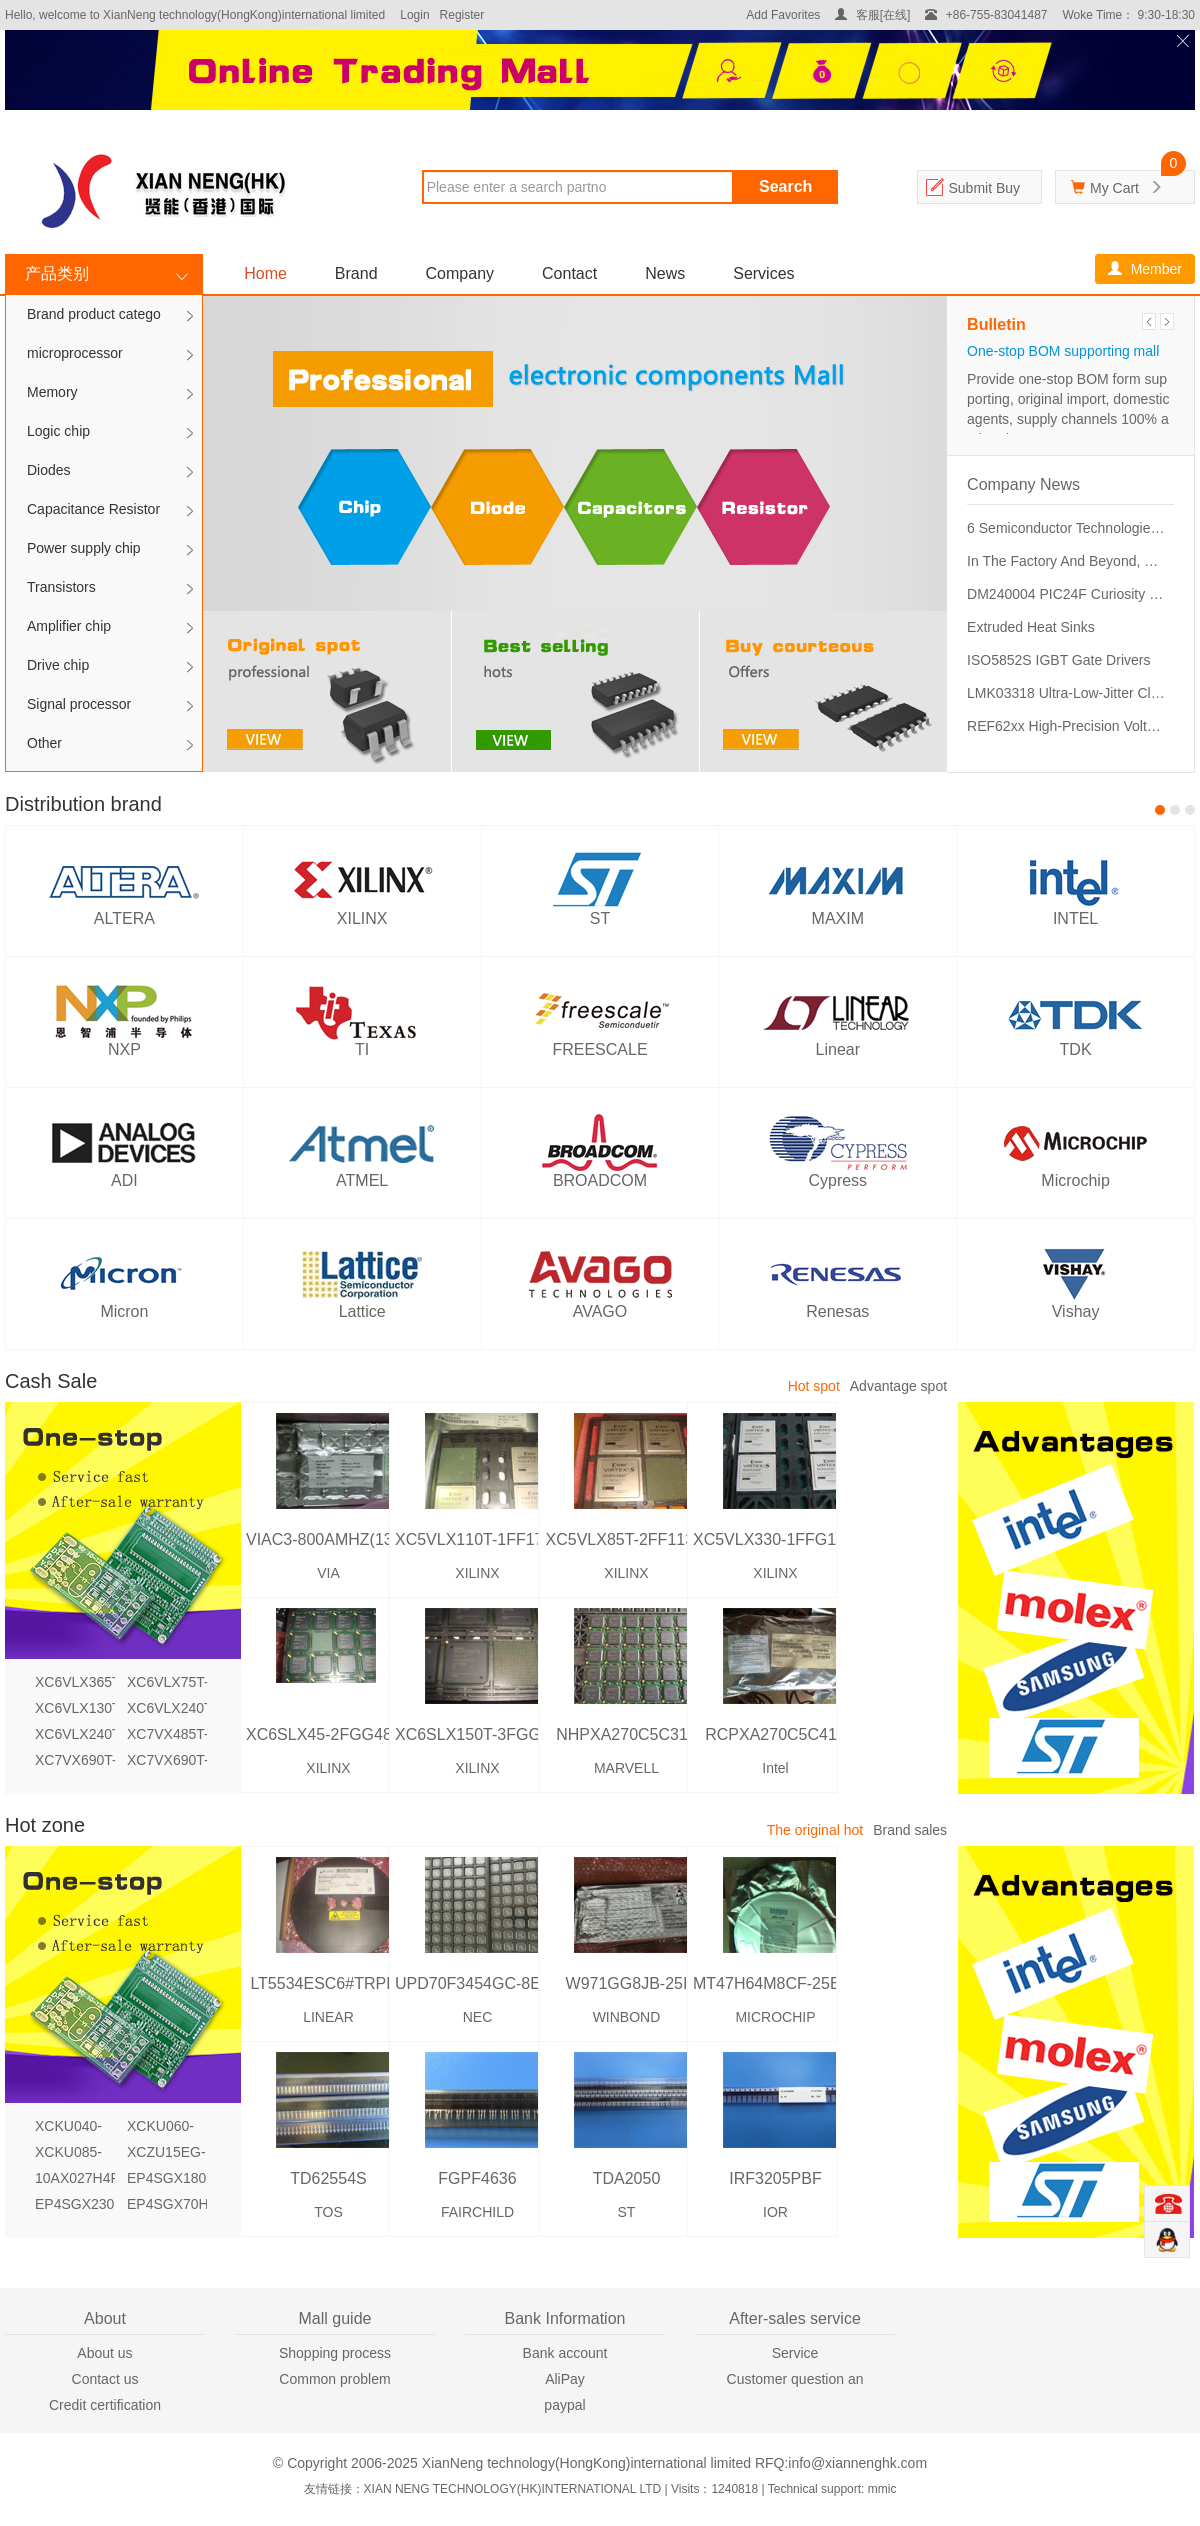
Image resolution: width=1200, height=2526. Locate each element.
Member (1145, 269)
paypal (564, 2405)
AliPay (565, 2379)
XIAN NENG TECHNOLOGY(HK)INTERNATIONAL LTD (513, 2489)
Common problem (334, 2379)
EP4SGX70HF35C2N (167, 2204)
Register (462, 15)
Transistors (61, 587)
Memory (52, 392)
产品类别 (57, 273)
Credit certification (105, 2405)
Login (414, 15)
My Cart (1114, 188)
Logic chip (58, 431)
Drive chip (58, 665)
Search (785, 186)
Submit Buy (984, 188)
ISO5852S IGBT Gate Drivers (1058, 660)
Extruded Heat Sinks (1031, 627)
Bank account (565, 2353)
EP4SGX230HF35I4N (75, 2204)
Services (763, 273)
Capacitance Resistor (93, 509)
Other (44, 743)
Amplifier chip (69, 626)
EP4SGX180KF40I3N (167, 2178)
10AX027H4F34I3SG (75, 2178)
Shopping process (335, 2353)
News (665, 273)
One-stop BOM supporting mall (1063, 351)
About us (104, 2353)
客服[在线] (872, 15)
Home (265, 273)
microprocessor (75, 353)
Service (795, 2353)
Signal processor (79, 704)
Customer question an (795, 2379)
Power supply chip (84, 548)
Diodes (49, 470)
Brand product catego (94, 314)
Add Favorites (783, 15)
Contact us (105, 2379)
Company (460, 273)
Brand (356, 273)
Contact (569, 273)
